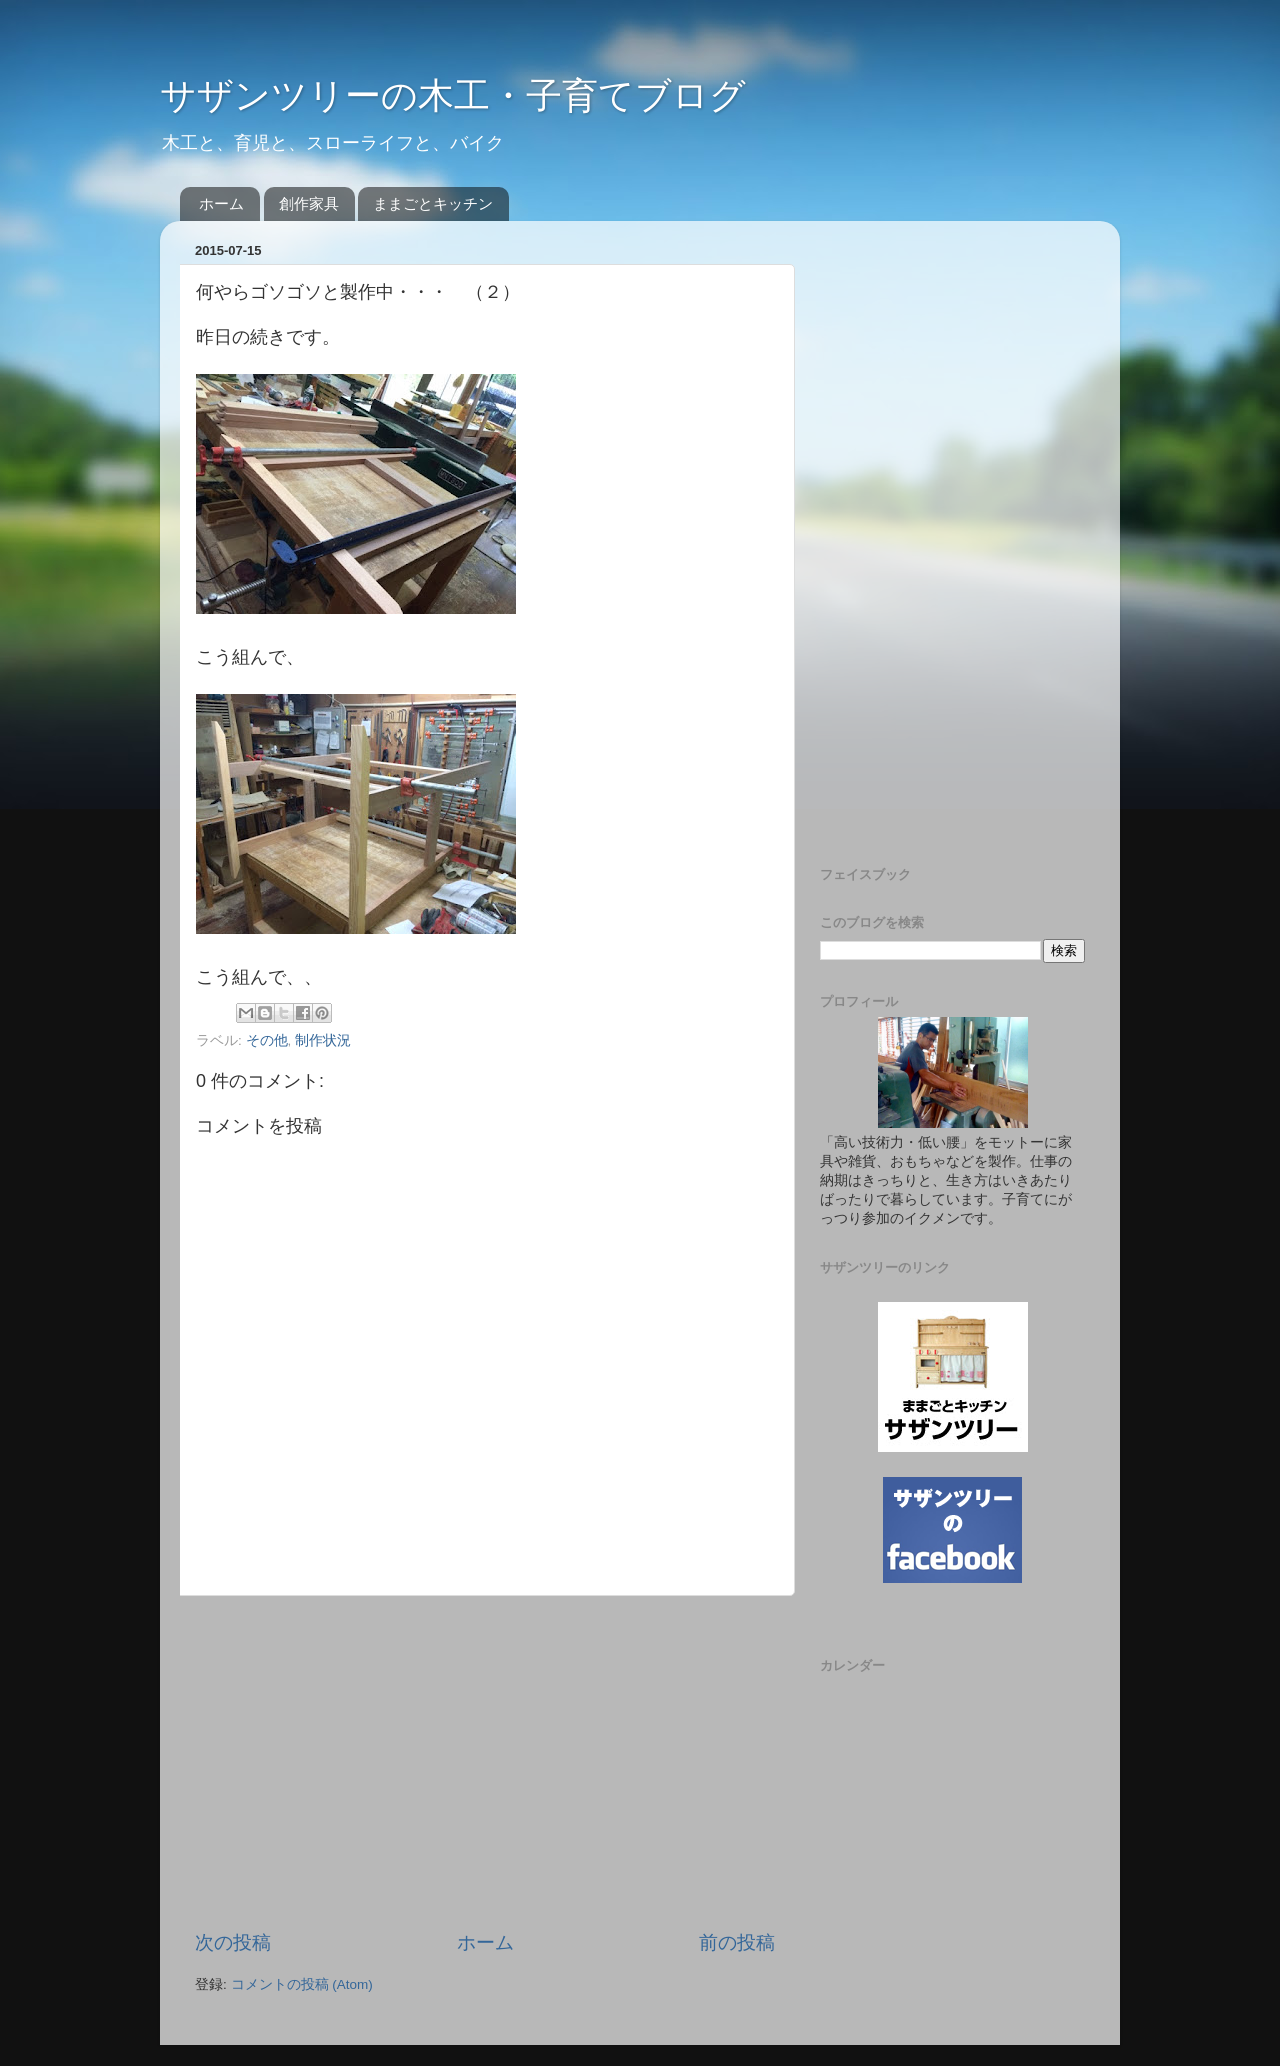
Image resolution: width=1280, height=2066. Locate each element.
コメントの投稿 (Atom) (302, 1984)
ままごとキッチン (433, 203)
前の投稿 (737, 1942)
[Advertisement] (485, 1763)
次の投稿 (233, 1942)
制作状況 (323, 1040)
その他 (267, 1040)
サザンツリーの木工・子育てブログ (453, 95)
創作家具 (309, 203)
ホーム (221, 203)
